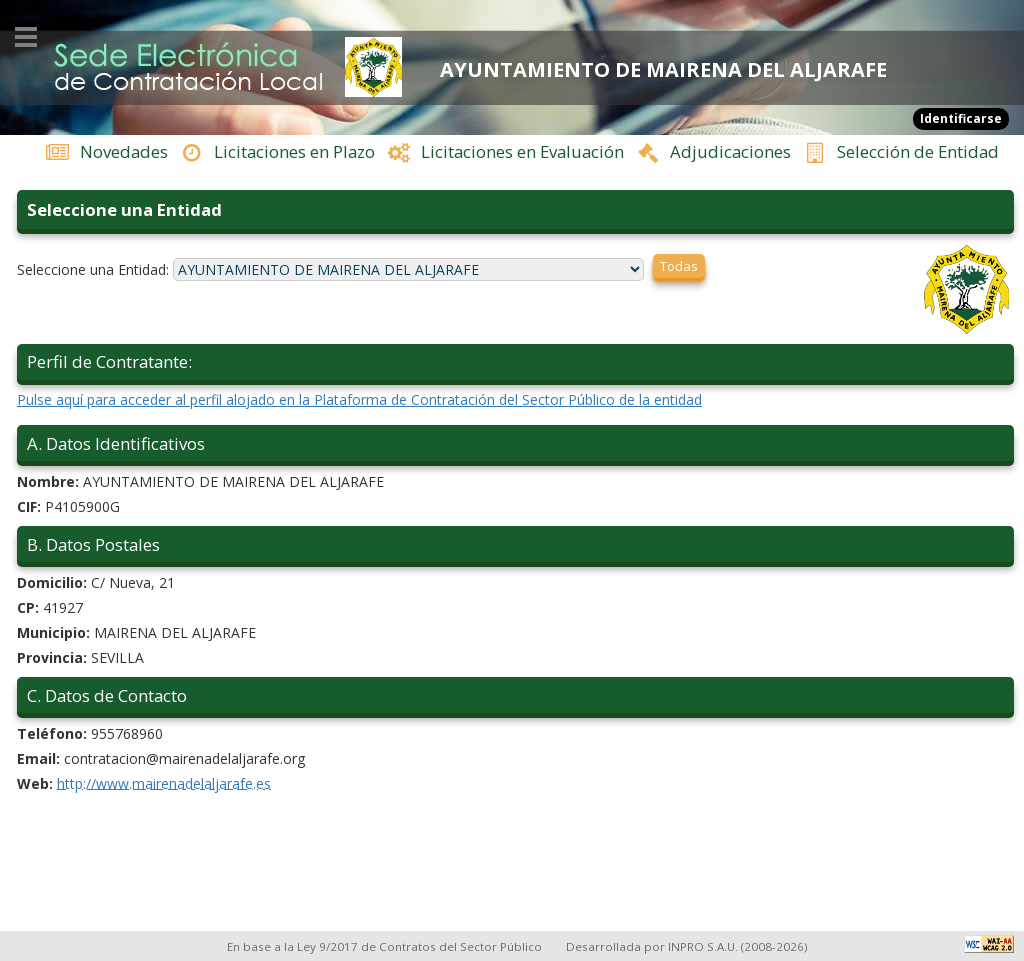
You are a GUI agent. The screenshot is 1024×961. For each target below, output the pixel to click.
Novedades (124, 151)
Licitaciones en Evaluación (522, 151)
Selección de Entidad (918, 151)
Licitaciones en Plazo (294, 151)
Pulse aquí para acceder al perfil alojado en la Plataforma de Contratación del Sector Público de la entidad (515, 402)
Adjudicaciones (730, 151)
